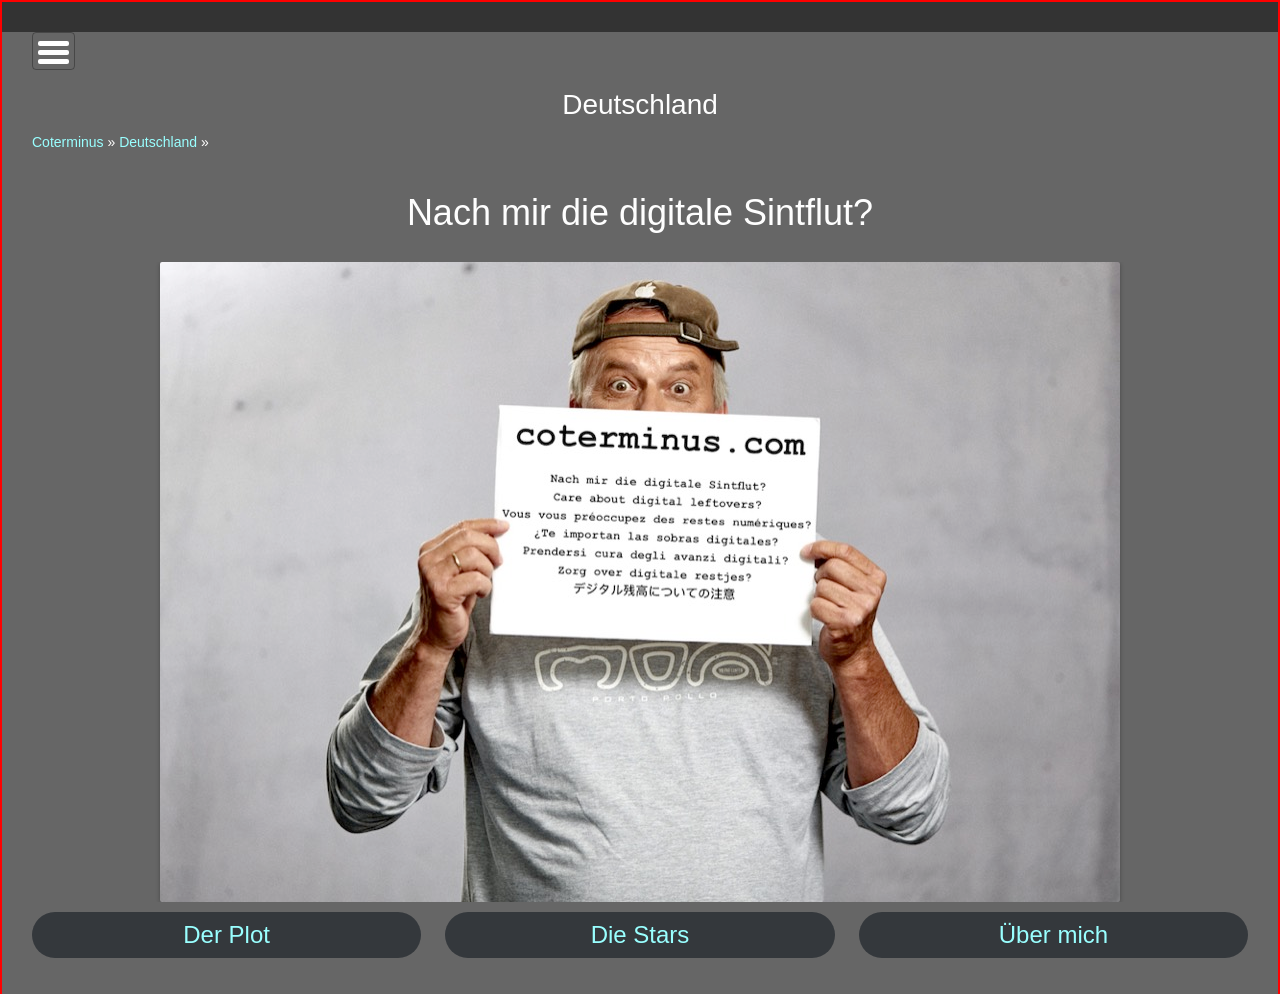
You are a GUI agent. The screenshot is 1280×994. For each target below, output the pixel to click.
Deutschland (158, 142)
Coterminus (68, 142)
